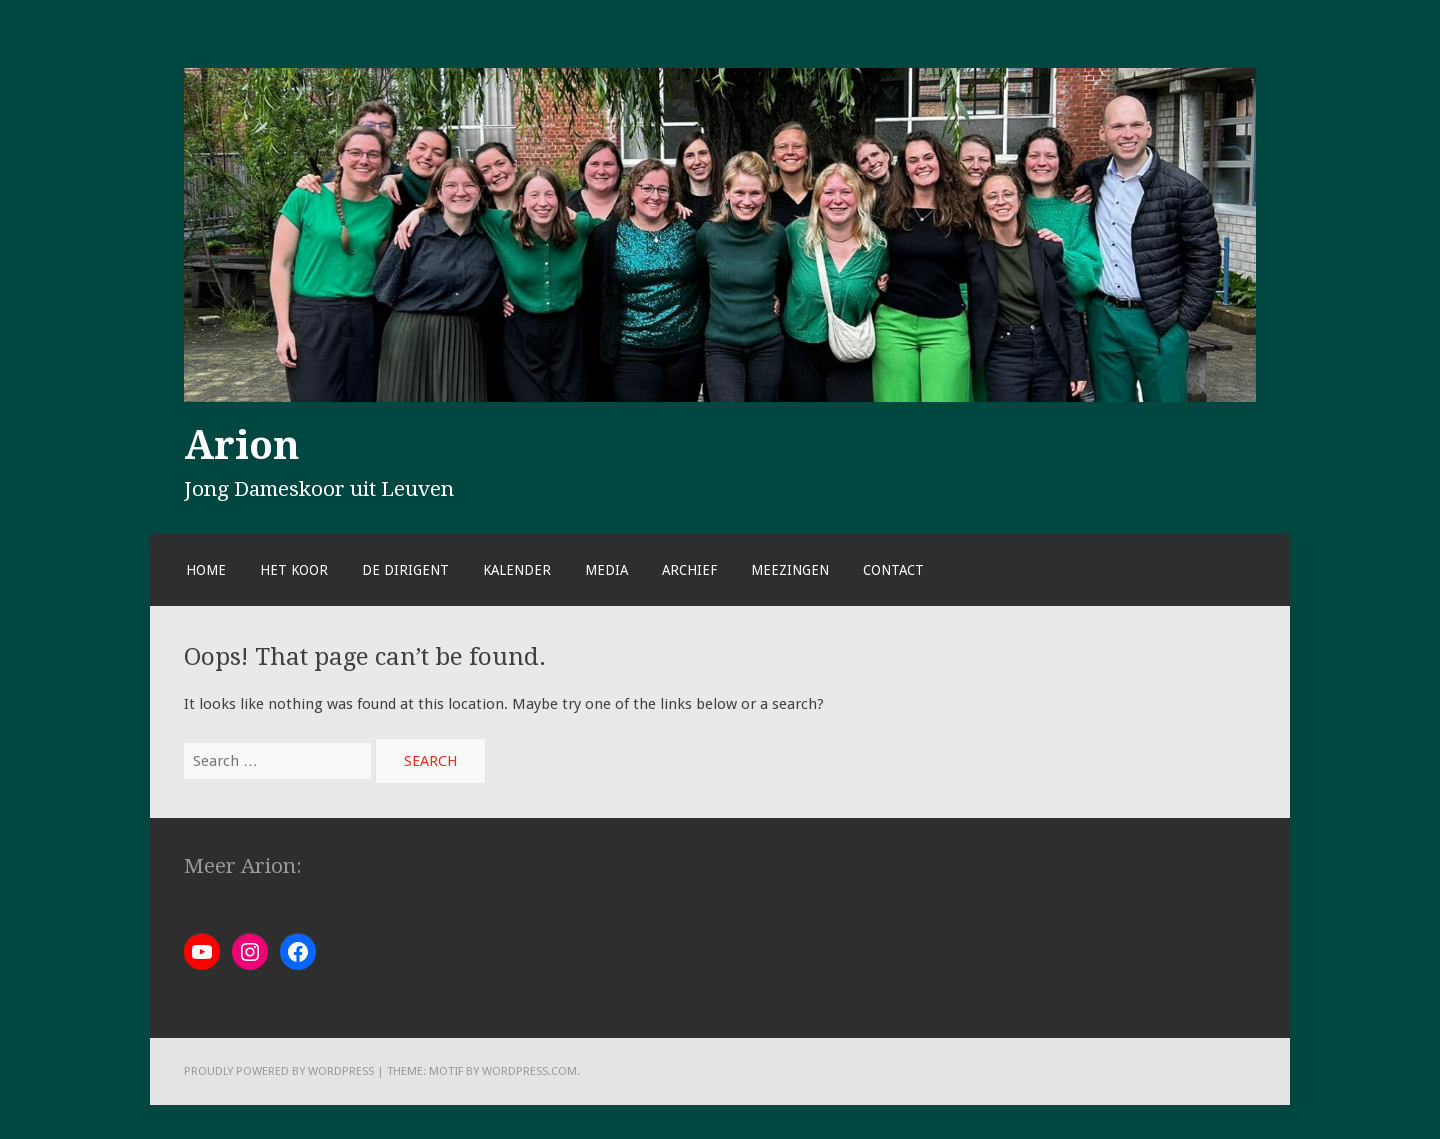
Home (206, 570)
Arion (242, 445)
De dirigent (405, 570)
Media (606, 570)
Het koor (294, 570)
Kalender (517, 570)
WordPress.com (529, 1071)
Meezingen (790, 570)
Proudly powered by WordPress (279, 1071)
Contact (893, 570)
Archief (689, 570)
